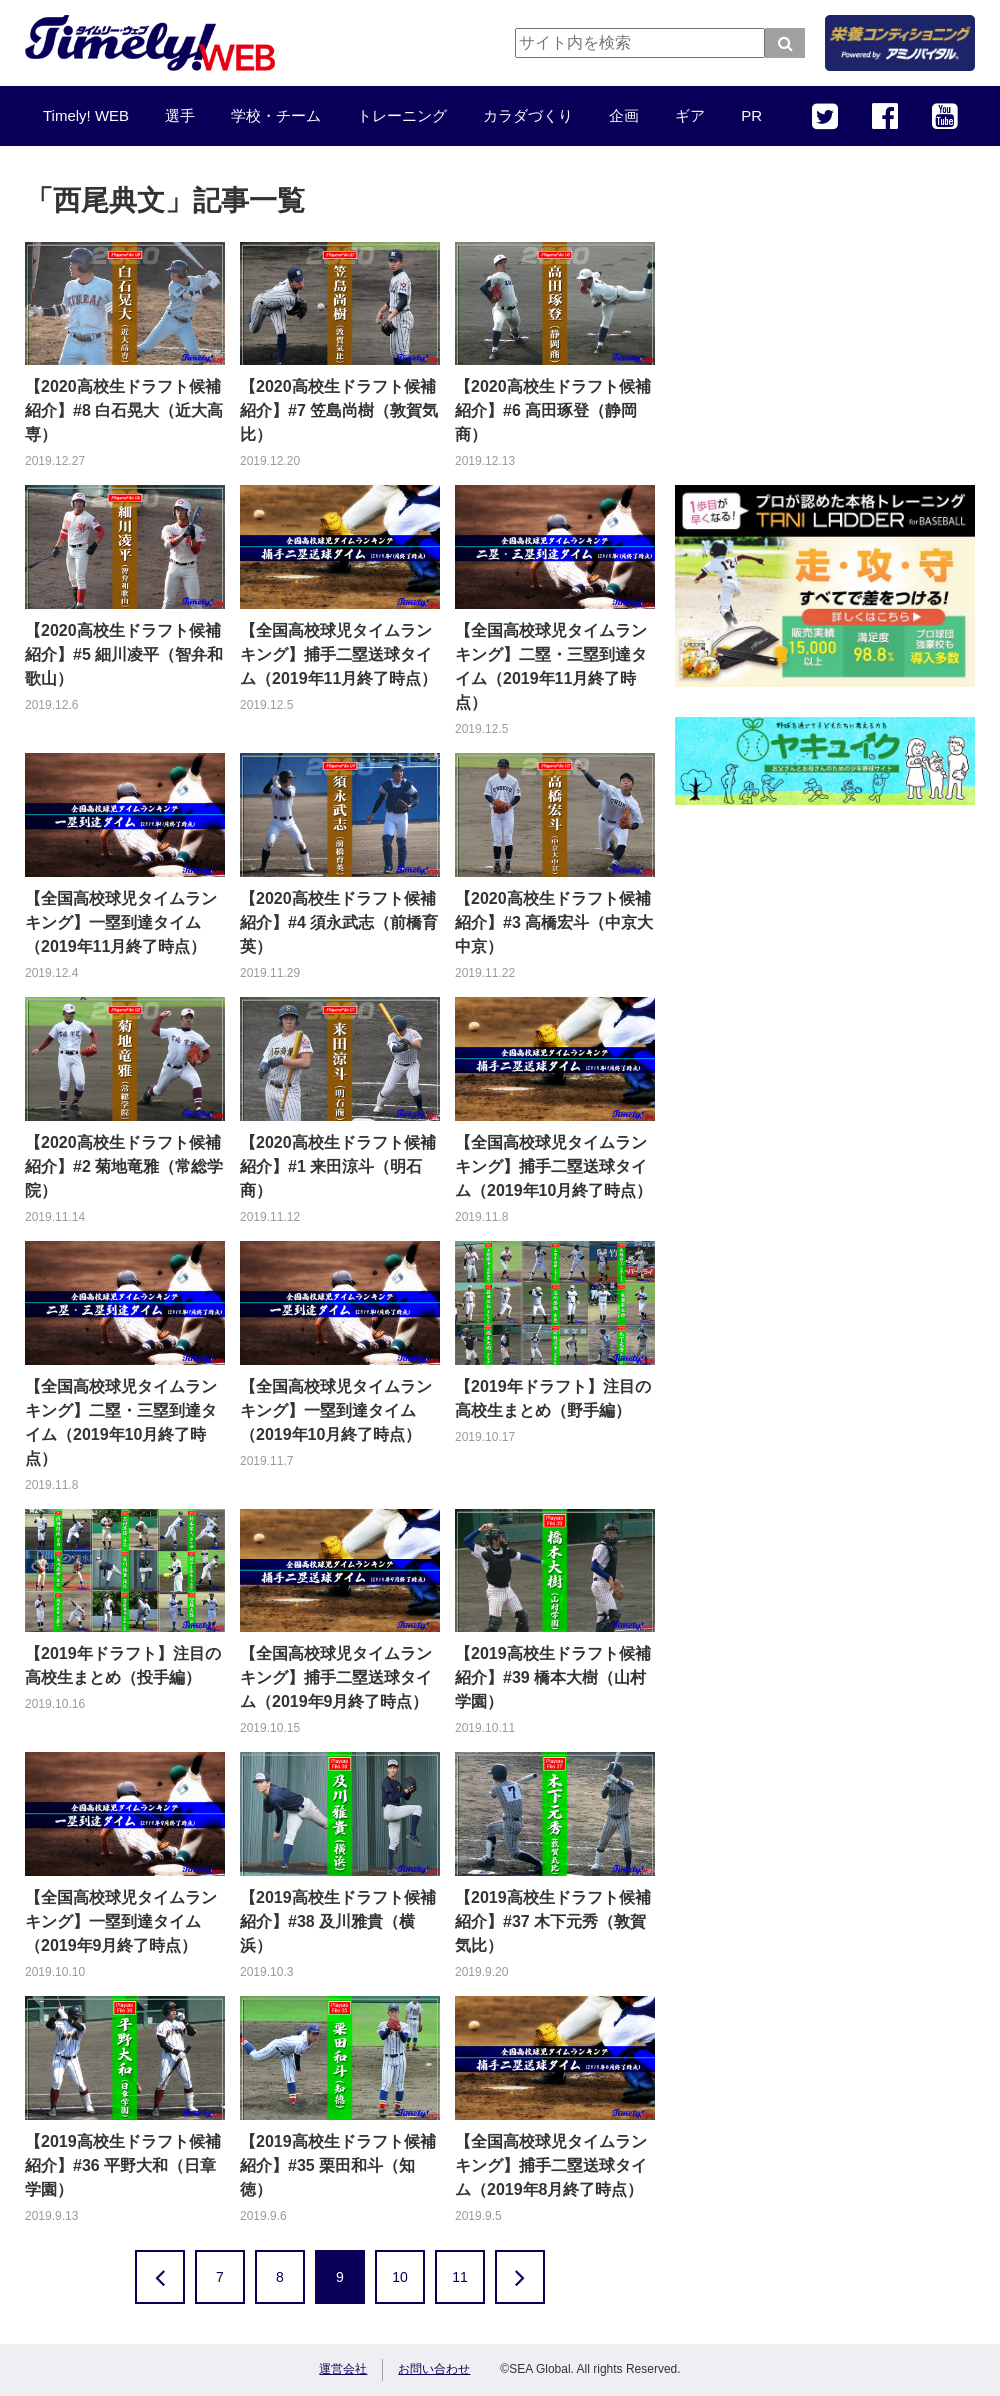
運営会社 (343, 2369)
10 (400, 2277)
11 (460, 2277)
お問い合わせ (434, 2369)
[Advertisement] (825, 330)
